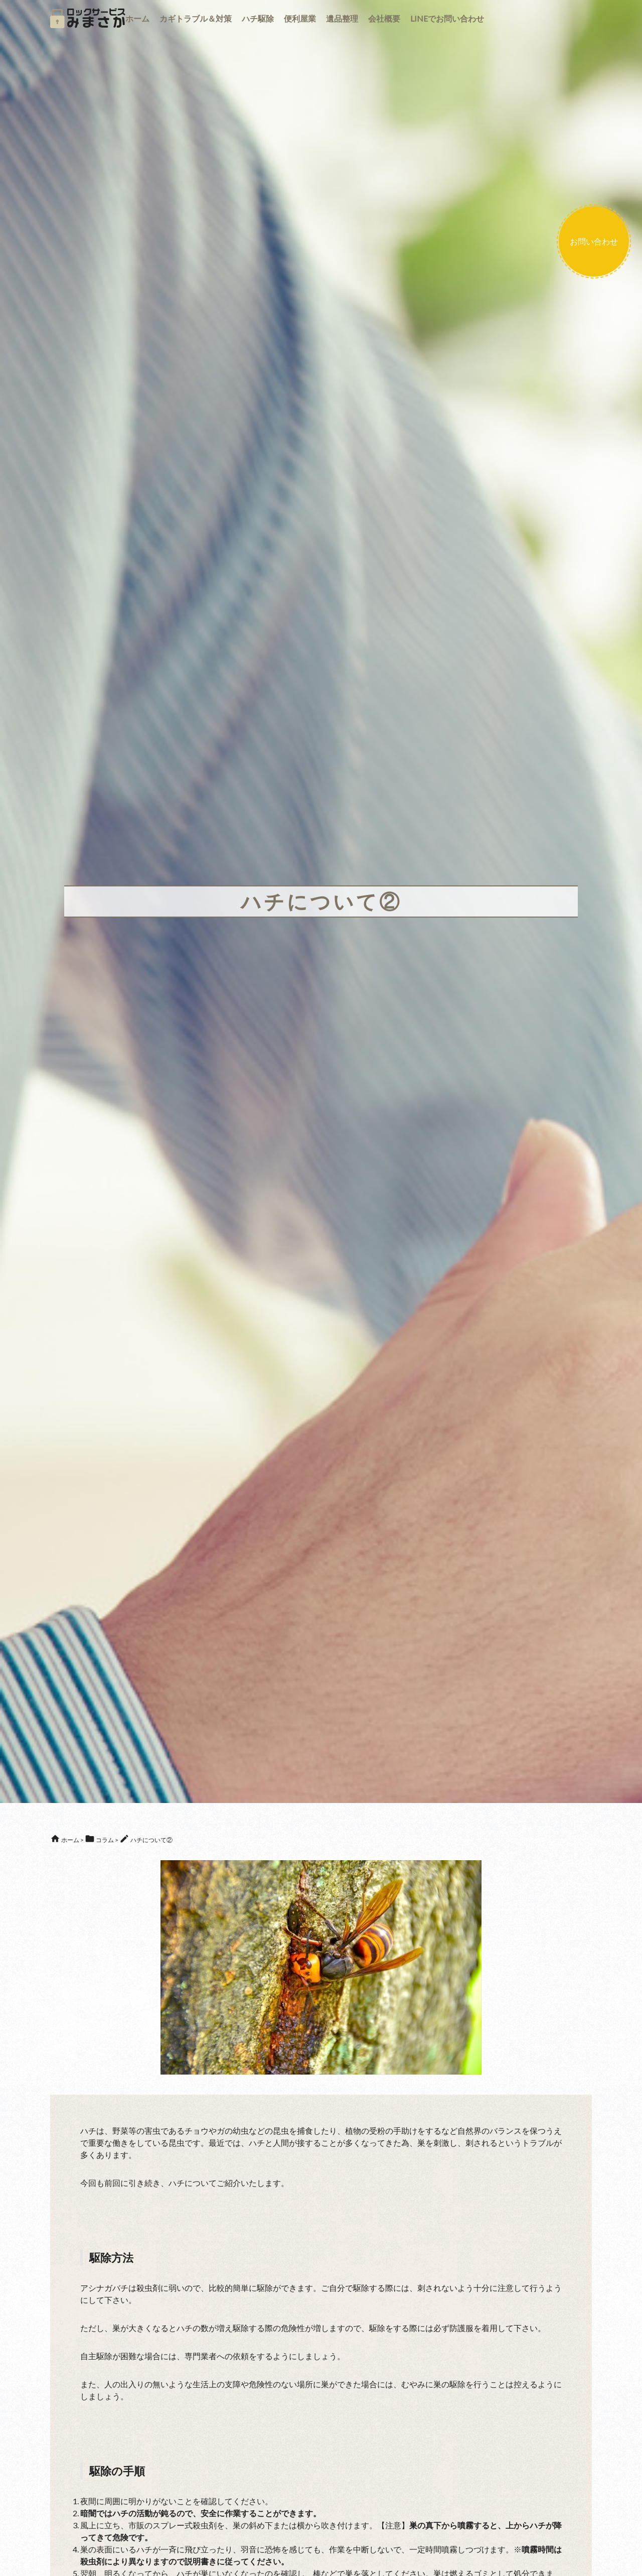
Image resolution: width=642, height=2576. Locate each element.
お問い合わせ (594, 241)
